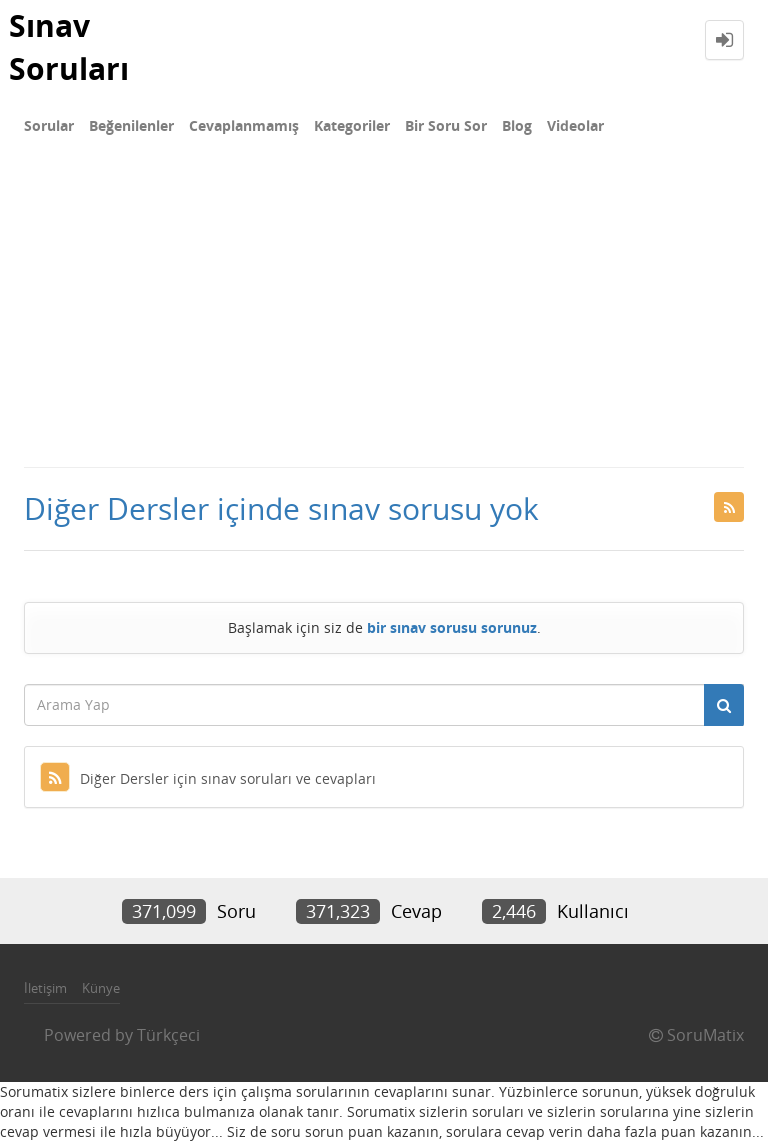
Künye (101, 988)
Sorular (49, 125)
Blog (517, 125)
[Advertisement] (384, 316)
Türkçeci (168, 1035)
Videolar (575, 125)
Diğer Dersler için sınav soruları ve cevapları (208, 778)
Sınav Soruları (69, 47)
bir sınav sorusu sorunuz (452, 627)
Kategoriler (352, 125)
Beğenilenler (131, 125)
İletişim (45, 988)
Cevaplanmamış (244, 125)
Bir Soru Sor (446, 125)
